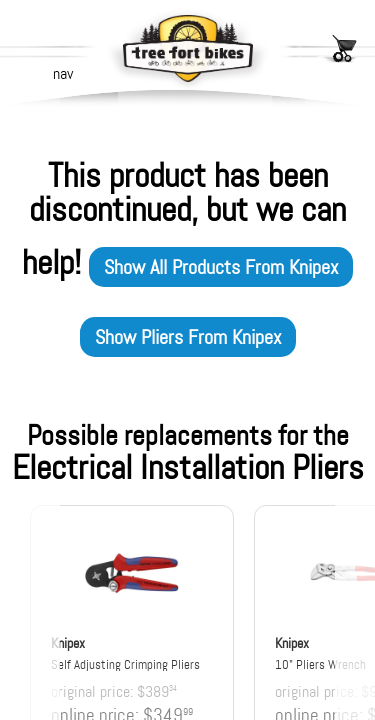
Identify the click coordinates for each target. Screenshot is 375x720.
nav (63, 73)
